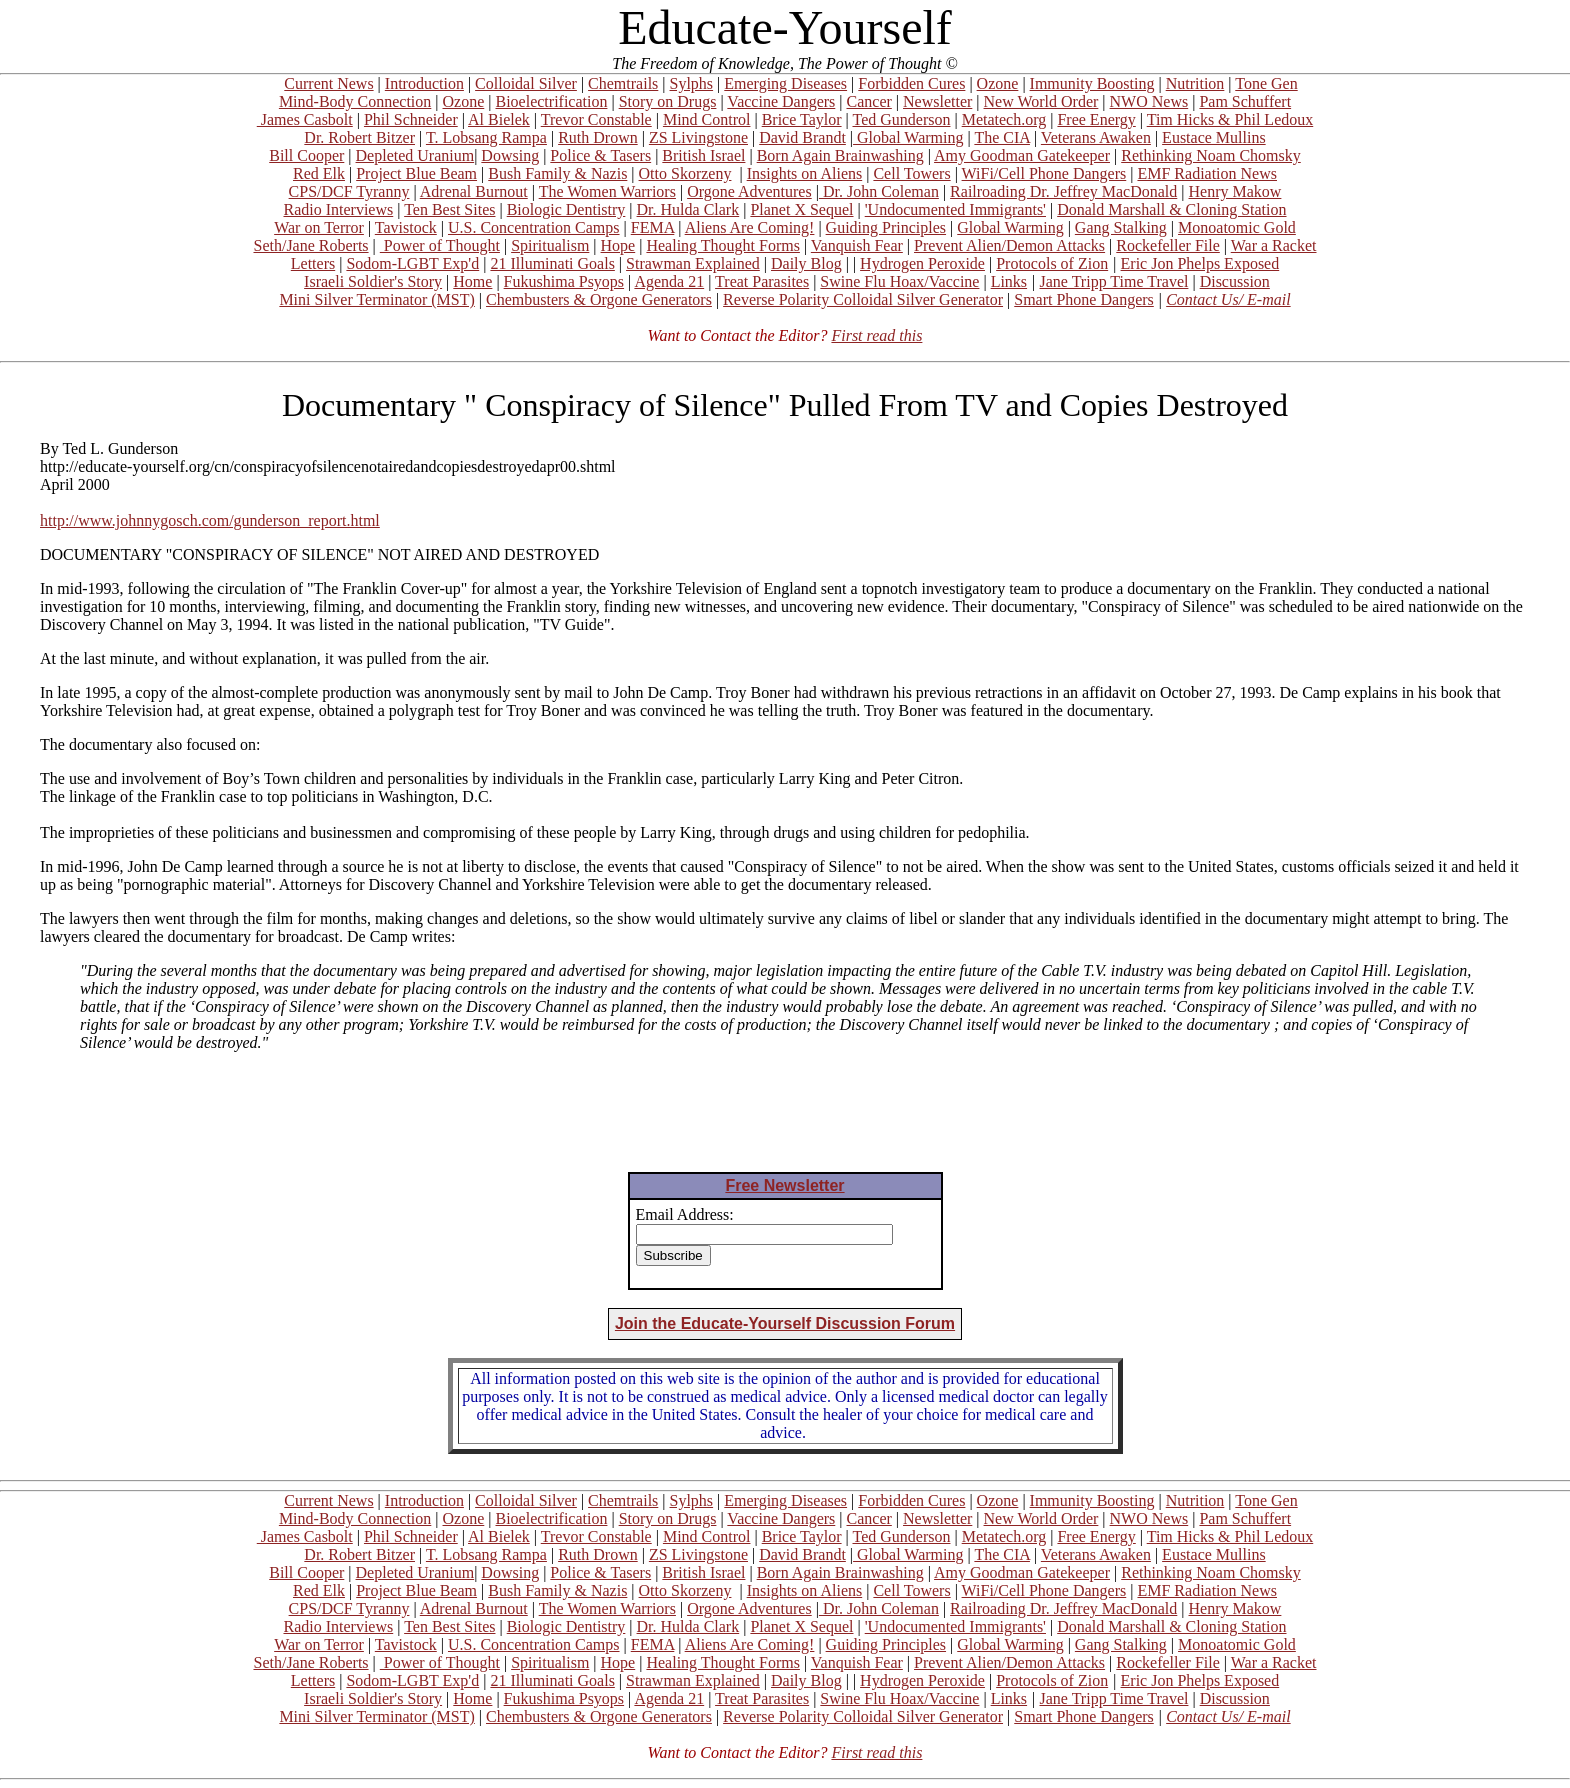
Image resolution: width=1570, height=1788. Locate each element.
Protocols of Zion (1052, 263)
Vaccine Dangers (781, 101)
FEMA (653, 227)
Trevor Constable (596, 119)
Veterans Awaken (1096, 137)
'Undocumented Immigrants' (955, 209)
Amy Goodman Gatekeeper (1022, 155)
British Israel (703, 155)
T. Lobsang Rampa (486, 137)
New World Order (1041, 101)
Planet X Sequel (801, 209)
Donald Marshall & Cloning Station (1171, 209)
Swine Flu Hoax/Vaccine (899, 281)
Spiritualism (550, 245)
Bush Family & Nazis (557, 173)
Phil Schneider (411, 119)
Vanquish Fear (857, 245)
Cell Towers (911, 173)
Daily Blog (806, 263)
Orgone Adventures (749, 191)
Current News (328, 83)
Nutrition (1195, 83)
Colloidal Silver (526, 83)
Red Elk (319, 173)
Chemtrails (623, 83)
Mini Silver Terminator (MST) (376, 299)
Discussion (1235, 281)
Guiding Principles (886, 227)
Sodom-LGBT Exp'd (412, 263)
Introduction (424, 83)
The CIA (1002, 137)
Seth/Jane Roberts (310, 245)
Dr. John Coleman (879, 191)
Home (472, 281)
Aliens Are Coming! (750, 227)
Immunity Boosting (1092, 83)
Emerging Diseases (785, 83)
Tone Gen (1266, 83)
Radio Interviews (338, 209)
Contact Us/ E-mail (1228, 299)
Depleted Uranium (415, 155)
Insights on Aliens (805, 173)
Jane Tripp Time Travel (1114, 281)
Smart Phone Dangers (1084, 299)
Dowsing (510, 155)
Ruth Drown (598, 137)
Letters (313, 263)
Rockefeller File (1168, 245)
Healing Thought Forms (722, 245)
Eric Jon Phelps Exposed (1200, 263)
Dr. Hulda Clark (688, 209)
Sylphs (692, 83)
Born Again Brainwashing (840, 155)
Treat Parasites (762, 281)
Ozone (998, 83)
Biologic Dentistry (566, 209)
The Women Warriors (607, 191)
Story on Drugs (668, 101)
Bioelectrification (551, 101)
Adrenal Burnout (474, 191)
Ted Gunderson (901, 119)
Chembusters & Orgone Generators (599, 299)
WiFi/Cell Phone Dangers (1044, 173)
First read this (876, 335)
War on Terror (319, 227)
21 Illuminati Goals (552, 263)
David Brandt (802, 137)
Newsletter (937, 101)
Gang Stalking (1121, 227)
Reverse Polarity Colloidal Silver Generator (863, 299)
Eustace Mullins (1214, 137)
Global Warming (908, 137)
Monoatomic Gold (1237, 227)
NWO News (1149, 101)
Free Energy (1096, 119)
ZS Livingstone (698, 137)
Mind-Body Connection (355, 101)
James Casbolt (305, 119)
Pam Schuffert (1245, 101)
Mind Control (707, 119)
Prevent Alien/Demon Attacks (1009, 245)
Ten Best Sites (449, 209)
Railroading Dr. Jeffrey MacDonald (1063, 191)
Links (1009, 281)
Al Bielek (499, 119)
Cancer (869, 101)
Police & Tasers (600, 155)
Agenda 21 (669, 281)
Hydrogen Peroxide (922, 263)
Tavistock (406, 227)
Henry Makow (1235, 191)
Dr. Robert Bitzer (359, 137)
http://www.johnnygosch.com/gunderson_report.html (210, 520)
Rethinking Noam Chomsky (1211, 155)
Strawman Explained (693, 263)
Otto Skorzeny (685, 173)
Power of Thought (440, 245)
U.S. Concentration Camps (534, 227)
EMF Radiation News (1207, 173)
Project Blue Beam (416, 173)
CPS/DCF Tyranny (349, 191)
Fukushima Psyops (564, 281)
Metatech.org (1004, 119)
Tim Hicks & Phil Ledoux (1230, 119)
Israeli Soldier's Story (373, 281)
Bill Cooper (306, 155)
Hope (618, 245)
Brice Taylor (802, 119)
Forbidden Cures (911, 83)
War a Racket (1274, 245)
